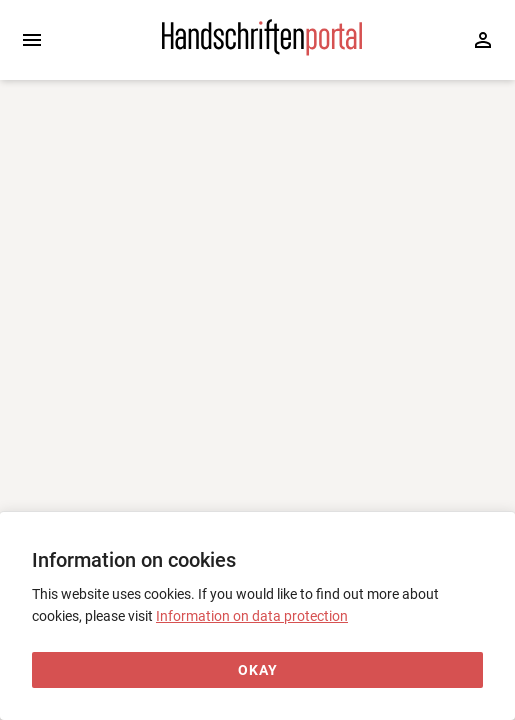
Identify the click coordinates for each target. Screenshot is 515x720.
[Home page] (262, 51)
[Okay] (257, 670)
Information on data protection (252, 616)
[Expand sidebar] (32, 40)
